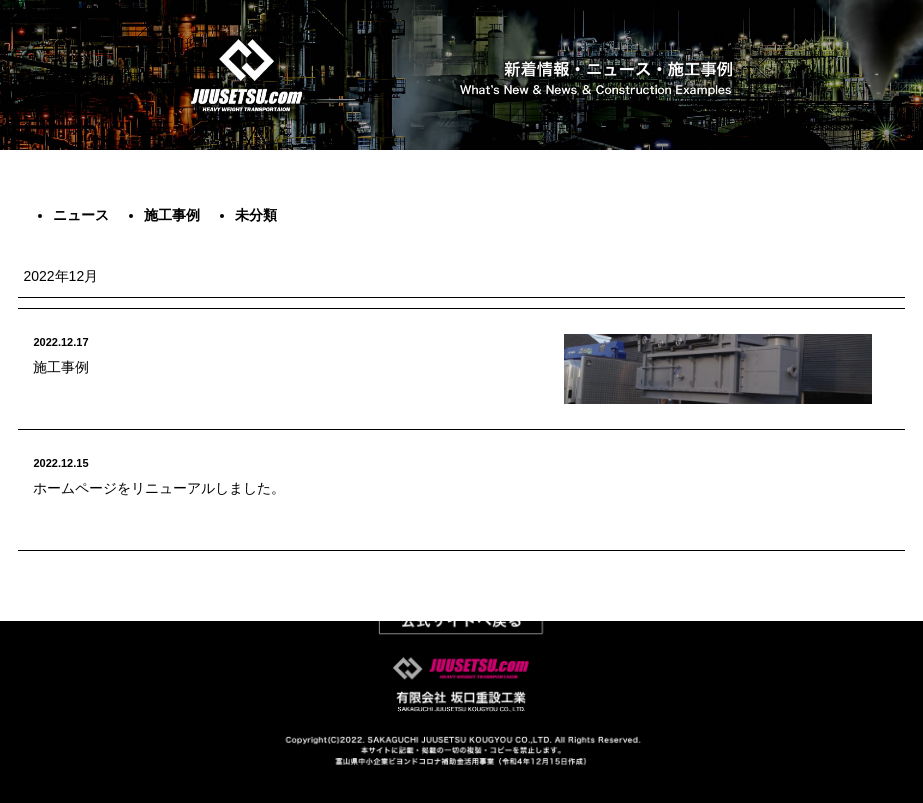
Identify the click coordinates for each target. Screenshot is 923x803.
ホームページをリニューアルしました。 (159, 488)
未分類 (256, 215)
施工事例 (172, 215)
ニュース (81, 215)
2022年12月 (60, 276)
